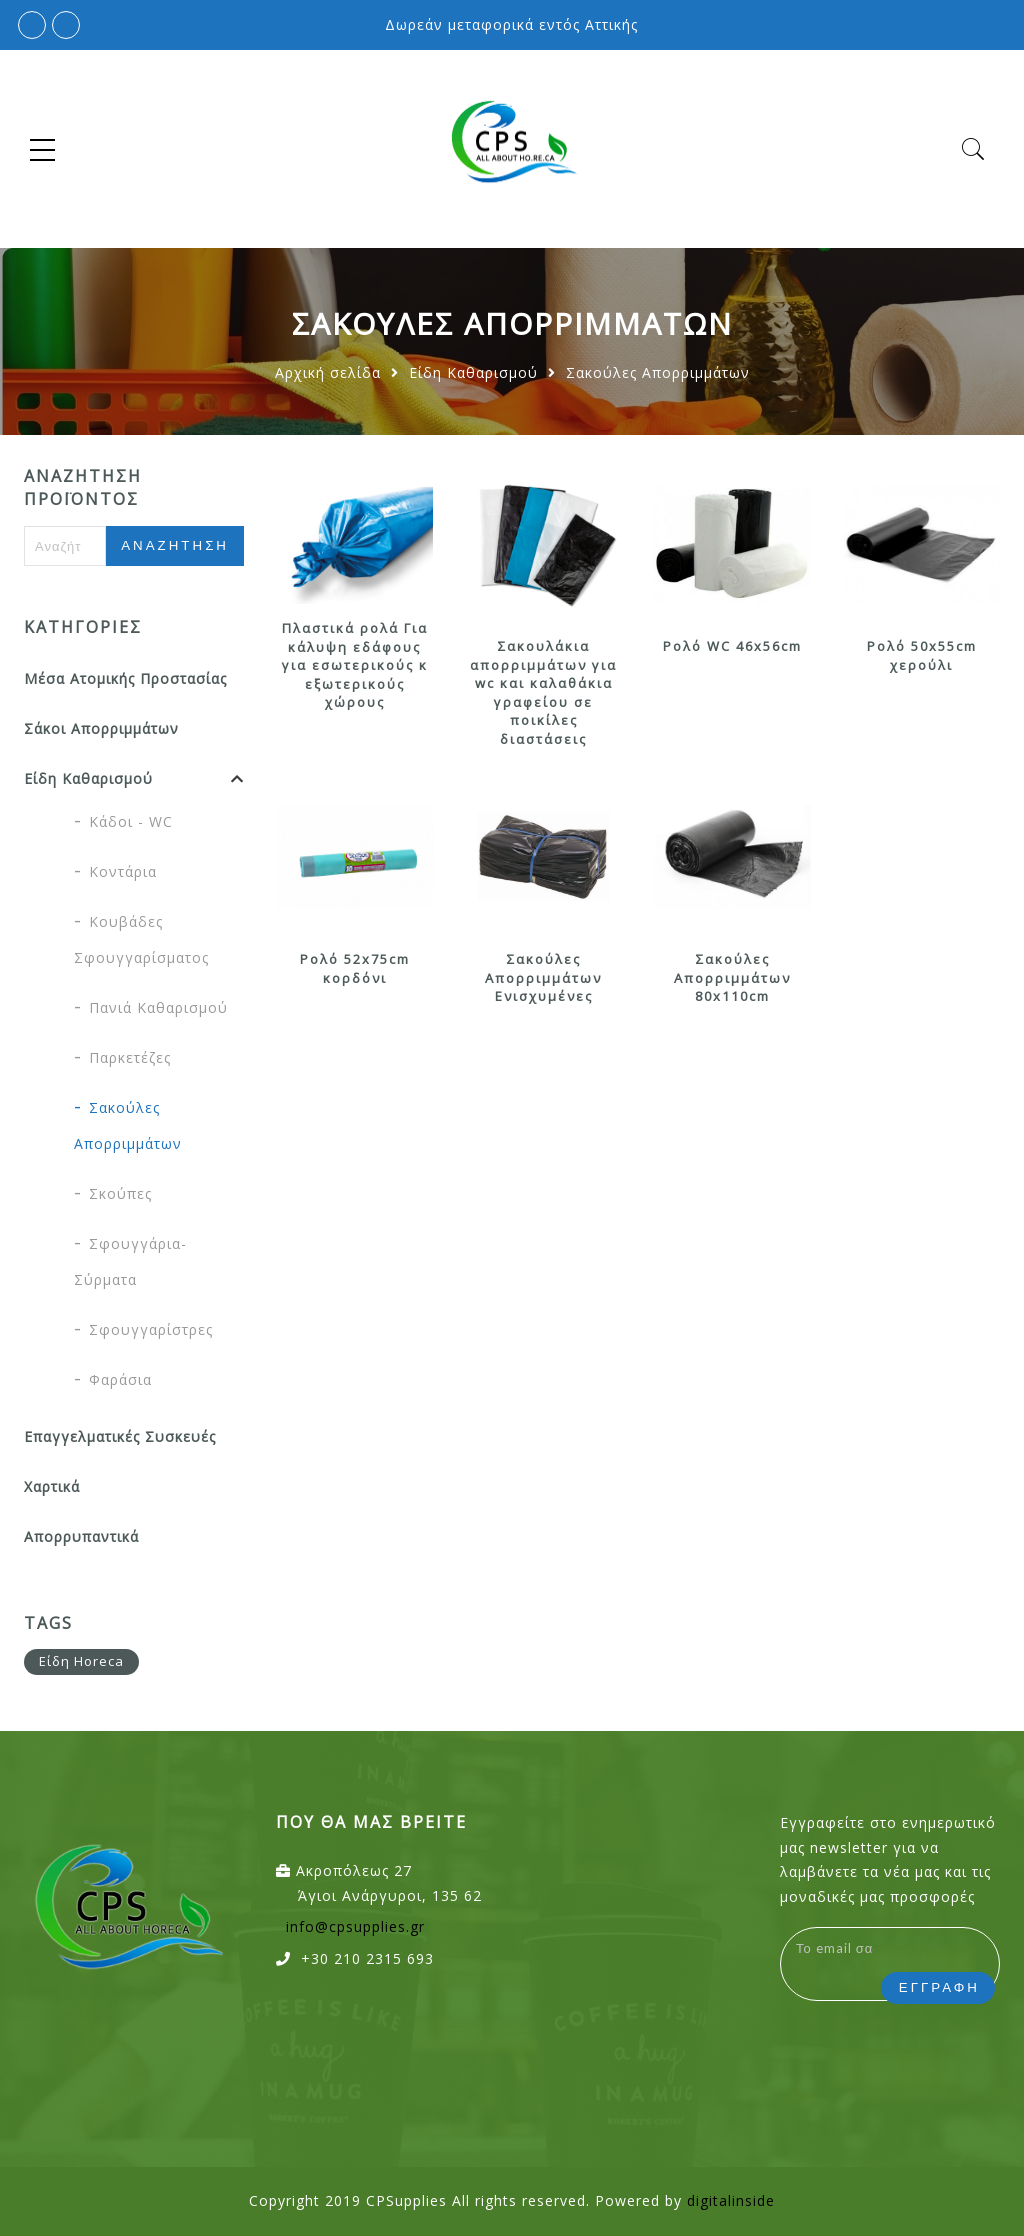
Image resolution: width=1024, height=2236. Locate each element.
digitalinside (731, 2200)
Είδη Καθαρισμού (473, 372)
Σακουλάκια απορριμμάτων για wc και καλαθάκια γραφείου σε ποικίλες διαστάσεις (543, 692)
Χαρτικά (52, 1486)
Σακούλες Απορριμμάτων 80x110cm (732, 977)
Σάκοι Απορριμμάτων (101, 728)
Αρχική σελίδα (328, 372)
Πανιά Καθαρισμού (158, 1007)
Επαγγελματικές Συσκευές (120, 1436)
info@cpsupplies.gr (355, 1926)
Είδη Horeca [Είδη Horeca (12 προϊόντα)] (81, 1661)
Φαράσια (120, 1379)
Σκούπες (120, 1193)
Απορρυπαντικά (81, 1536)
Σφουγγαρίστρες (151, 1329)
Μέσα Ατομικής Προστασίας (125, 678)
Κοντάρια (123, 871)
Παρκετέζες (130, 1057)
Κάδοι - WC (131, 821)
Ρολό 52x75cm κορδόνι (355, 968)
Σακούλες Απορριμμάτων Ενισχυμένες (543, 977)
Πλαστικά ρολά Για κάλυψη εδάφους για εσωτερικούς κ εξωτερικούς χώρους (355, 665)
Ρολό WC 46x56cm (732, 646)
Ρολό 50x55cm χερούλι (922, 655)
